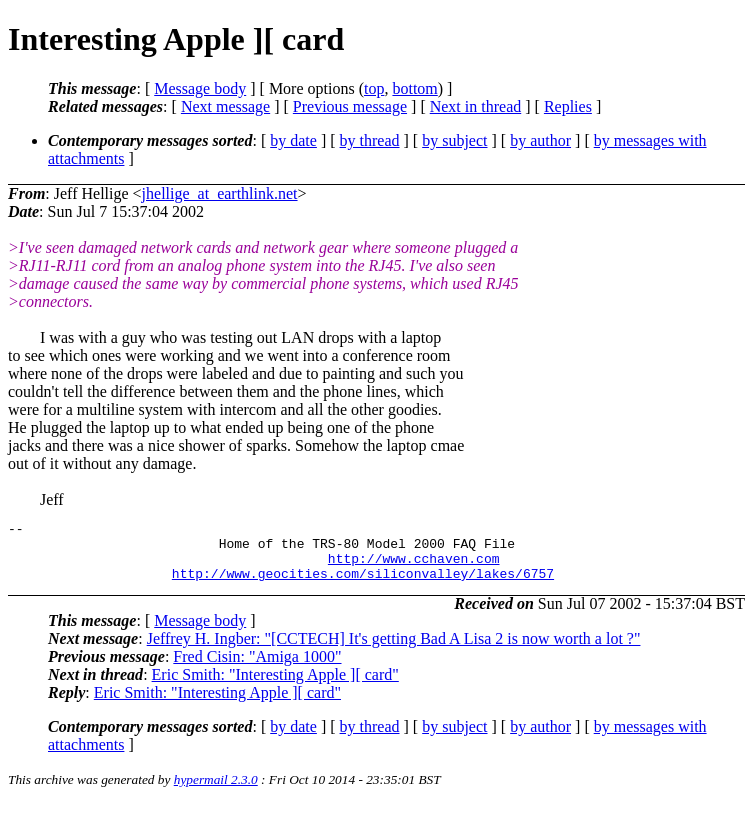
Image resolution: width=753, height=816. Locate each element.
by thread (370, 140)
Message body (200, 88)
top (374, 88)
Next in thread (476, 106)
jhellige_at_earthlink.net (220, 193)
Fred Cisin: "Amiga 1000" (257, 668)
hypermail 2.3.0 (216, 791)
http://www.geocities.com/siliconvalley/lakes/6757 (363, 585)
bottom (414, 88)
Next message (225, 106)
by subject (454, 140)
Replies (568, 106)
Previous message (350, 106)
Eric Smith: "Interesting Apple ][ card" (275, 686)
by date (293, 140)
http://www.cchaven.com (414, 567)
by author (540, 140)
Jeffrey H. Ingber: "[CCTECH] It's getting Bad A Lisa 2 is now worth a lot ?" (394, 650)
